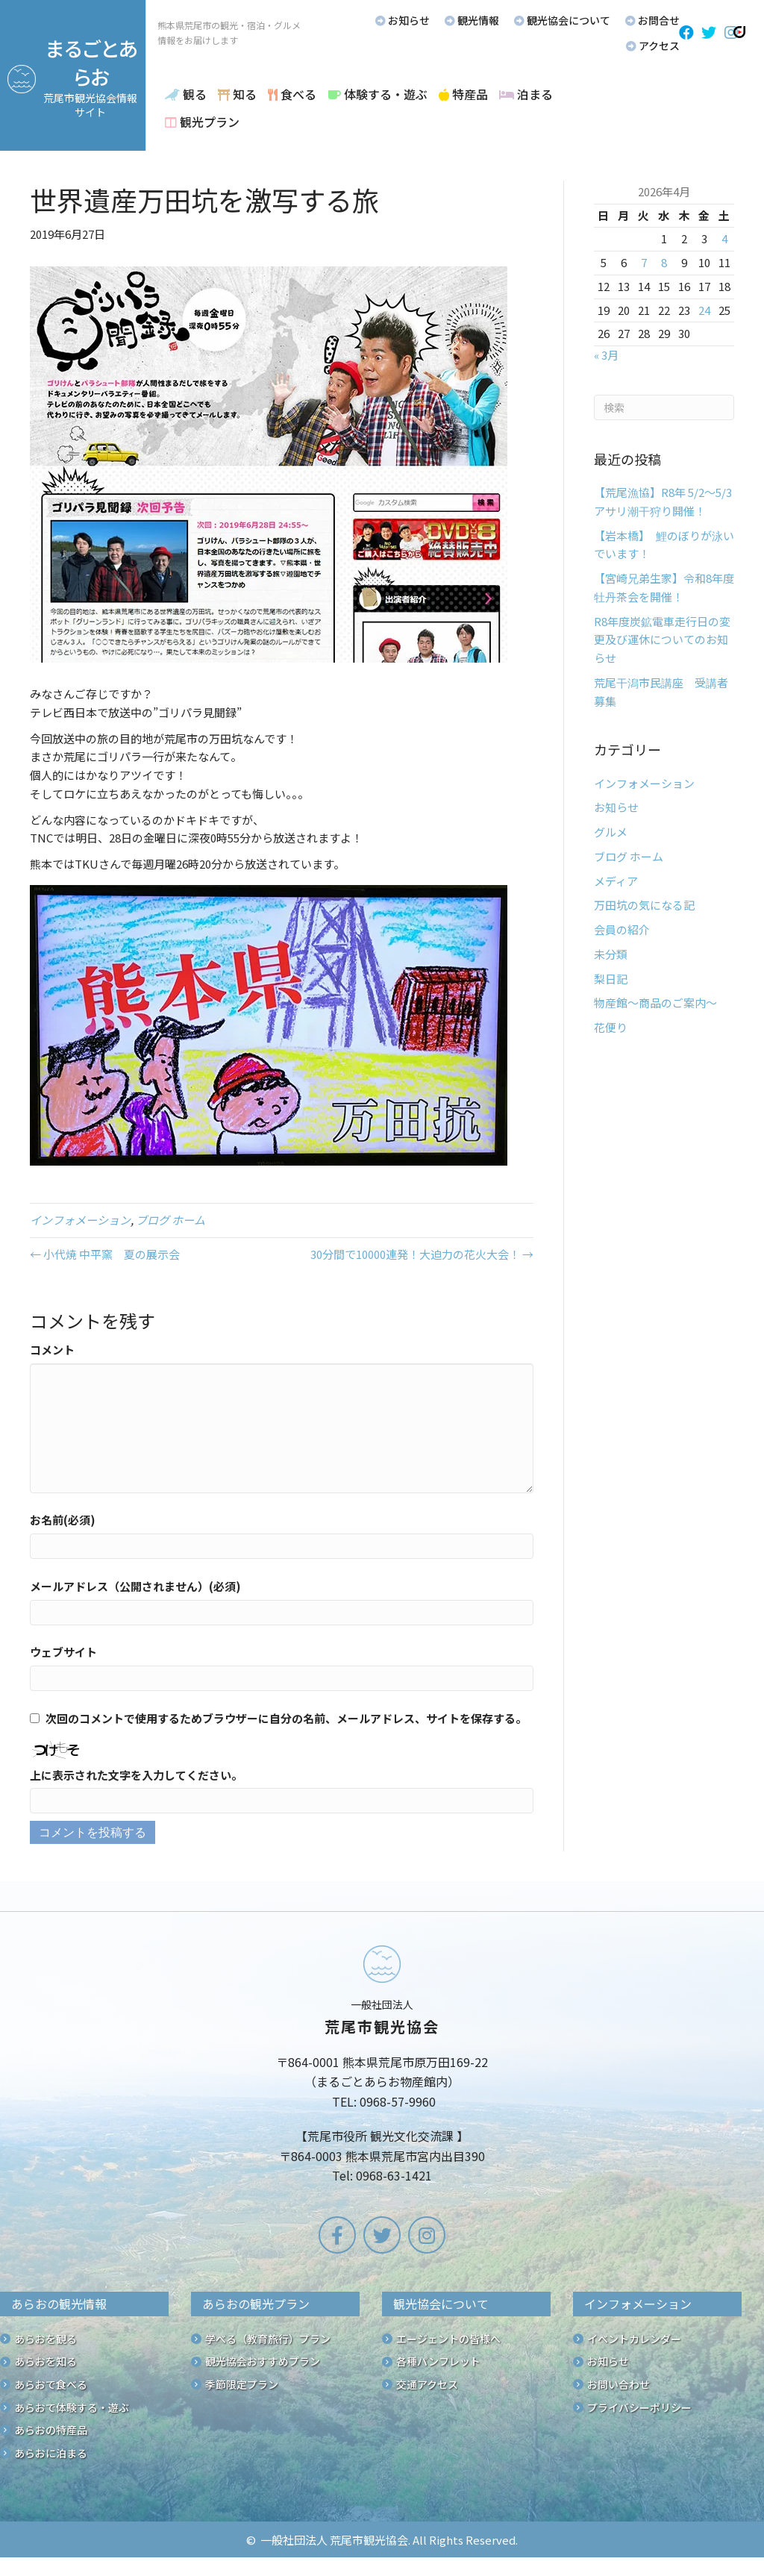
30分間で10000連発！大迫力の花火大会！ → (421, 1254)
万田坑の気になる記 (644, 905)
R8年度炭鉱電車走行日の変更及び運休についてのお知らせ (662, 639)
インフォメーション (80, 1220)
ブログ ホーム (170, 1220)
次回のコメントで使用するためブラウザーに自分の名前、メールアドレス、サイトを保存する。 (286, 1718)
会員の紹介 (622, 929)
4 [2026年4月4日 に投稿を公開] (724, 238)
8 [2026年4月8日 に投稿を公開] (664, 262)
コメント (52, 1349)
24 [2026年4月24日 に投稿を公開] (704, 310)
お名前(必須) (63, 1520)
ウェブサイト (63, 1652)
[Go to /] (382, 2067)
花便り (610, 1027)
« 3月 (606, 355)
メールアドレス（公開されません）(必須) (135, 1586)
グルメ (610, 832)
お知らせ (616, 807)
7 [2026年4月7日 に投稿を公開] (644, 262)
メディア (616, 881)
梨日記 (610, 979)
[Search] (664, 407)
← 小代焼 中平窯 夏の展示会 (105, 1254)
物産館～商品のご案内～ (655, 1002)
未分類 (610, 954)
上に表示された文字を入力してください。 (136, 1775)
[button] (686, 32)
